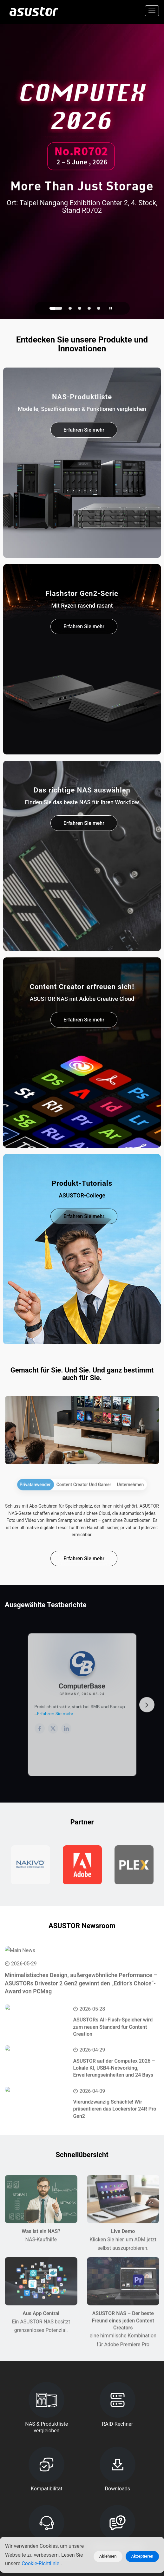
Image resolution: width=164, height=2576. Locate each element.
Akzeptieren (142, 2556)
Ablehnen (108, 2556)
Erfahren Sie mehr (83, 430)
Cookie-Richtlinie (41, 2563)
